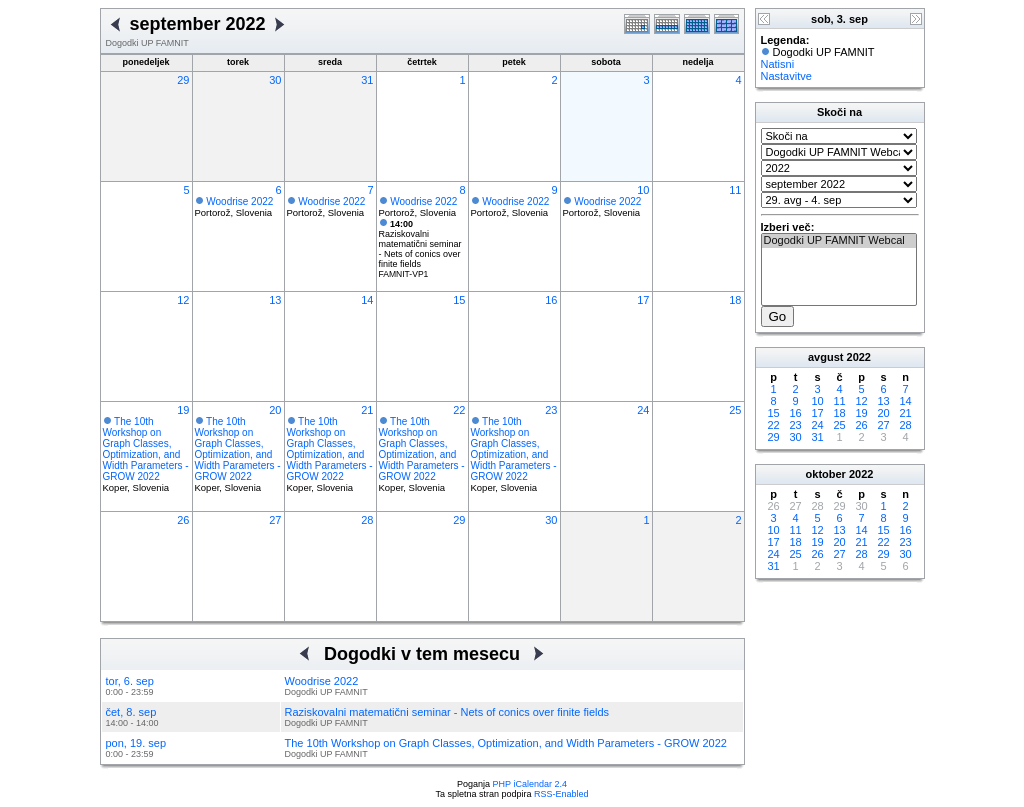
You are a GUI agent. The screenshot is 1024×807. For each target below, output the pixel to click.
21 (367, 410)
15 (459, 300)
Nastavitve (786, 76)
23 (551, 410)
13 (275, 300)
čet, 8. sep (131, 712)
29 (183, 80)
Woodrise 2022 (239, 201)
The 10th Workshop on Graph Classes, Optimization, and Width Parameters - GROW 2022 (146, 449)
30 (275, 80)
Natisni (778, 64)
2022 (859, 357)
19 (183, 410)
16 (551, 300)
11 (735, 190)
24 (643, 410)
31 (367, 80)
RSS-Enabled (561, 794)
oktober (826, 474)
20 (275, 410)
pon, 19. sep (136, 743)
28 (367, 520)
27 (275, 520)
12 (183, 300)
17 (643, 300)
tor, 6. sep (130, 681)
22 (459, 410)
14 (367, 300)
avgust (825, 357)
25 (735, 410)
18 (735, 300)
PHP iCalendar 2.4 (530, 784)
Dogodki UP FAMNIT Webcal (839, 241)
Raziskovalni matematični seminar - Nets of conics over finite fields (420, 244)
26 (183, 520)
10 (643, 190)
